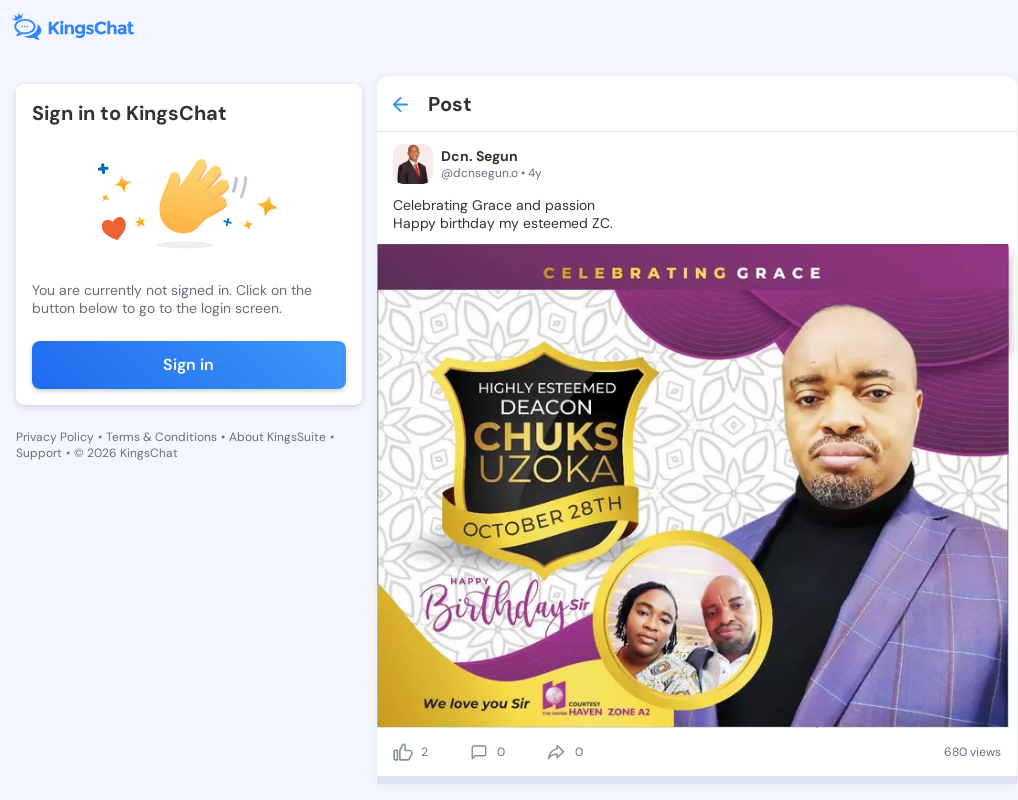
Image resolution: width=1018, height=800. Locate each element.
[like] (403, 752)
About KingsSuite (277, 437)
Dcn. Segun (479, 156)
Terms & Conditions (161, 437)
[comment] (479, 752)
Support (39, 453)
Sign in (188, 364)
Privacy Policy (55, 437)
